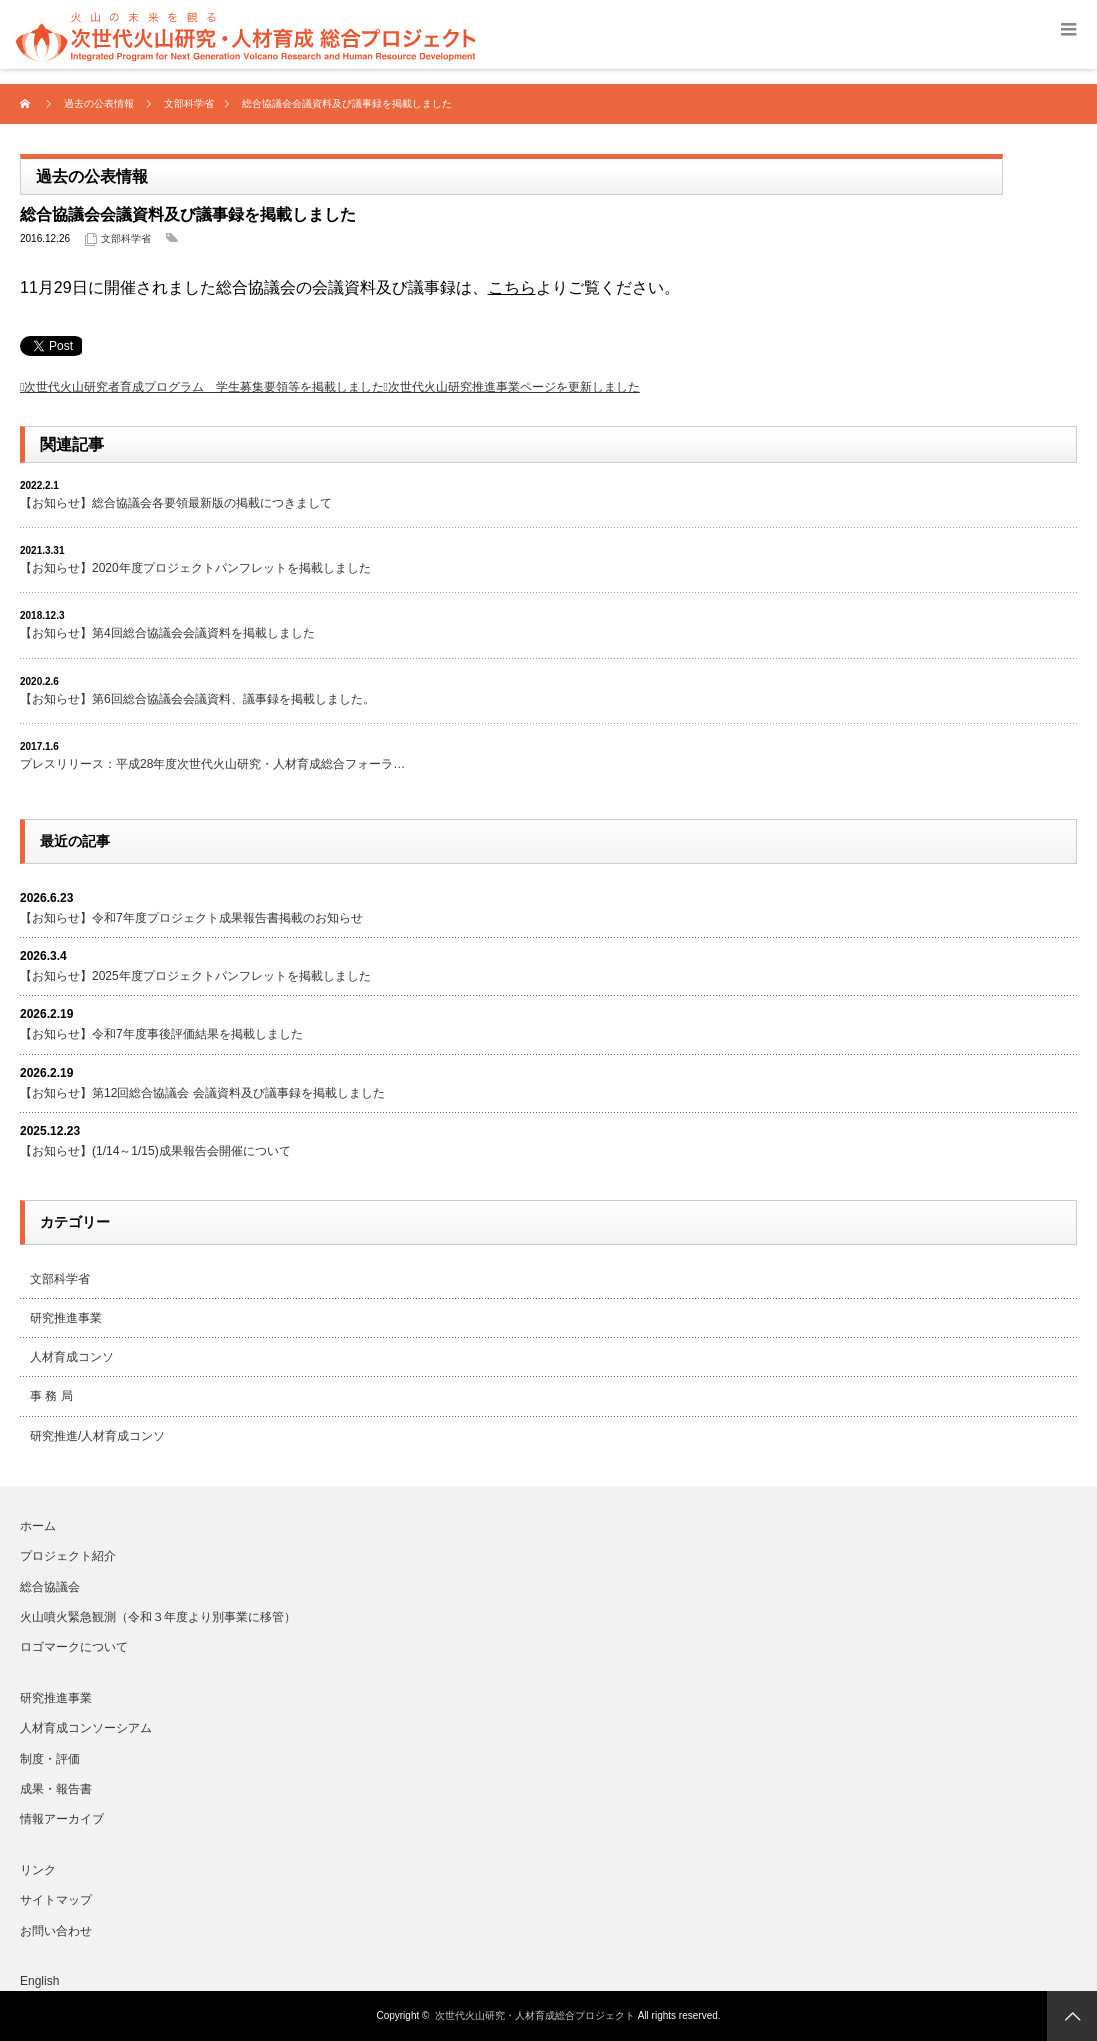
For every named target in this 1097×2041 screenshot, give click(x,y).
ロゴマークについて (74, 1647)
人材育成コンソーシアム (86, 1728)
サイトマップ (56, 1900)
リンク (38, 1870)
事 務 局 (51, 1396)
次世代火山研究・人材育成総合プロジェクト (535, 2015)
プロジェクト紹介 (68, 1556)
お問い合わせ (56, 1931)
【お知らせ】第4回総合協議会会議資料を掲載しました (167, 633)
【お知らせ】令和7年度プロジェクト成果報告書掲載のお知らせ (191, 918)
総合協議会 (50, 1587)
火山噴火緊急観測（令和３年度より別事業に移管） (158, 1617)
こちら (512, 287)
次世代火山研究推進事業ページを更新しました (514, 387)
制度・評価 (50, 1759)
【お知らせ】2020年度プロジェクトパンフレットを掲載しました (195, 568)
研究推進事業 (66, 1318)
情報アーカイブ (62, 1819)
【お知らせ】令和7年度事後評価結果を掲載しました (161, 1034)
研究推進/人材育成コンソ (97, 1436)
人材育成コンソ (72, 1357)
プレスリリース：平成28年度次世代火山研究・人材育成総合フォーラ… (212, 764)
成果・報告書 (56, 1789)
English (39, 1981)
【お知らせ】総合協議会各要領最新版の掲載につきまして (176, 503)
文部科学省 (126, 238)
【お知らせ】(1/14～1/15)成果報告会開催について (155, 1151)
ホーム (38, 1526)
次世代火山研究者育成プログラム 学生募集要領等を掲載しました (204, 387)
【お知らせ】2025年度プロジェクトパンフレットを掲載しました (195, 976)
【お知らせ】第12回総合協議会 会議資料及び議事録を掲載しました (202, 1093)
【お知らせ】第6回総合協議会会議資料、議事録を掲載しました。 (197, 699)
